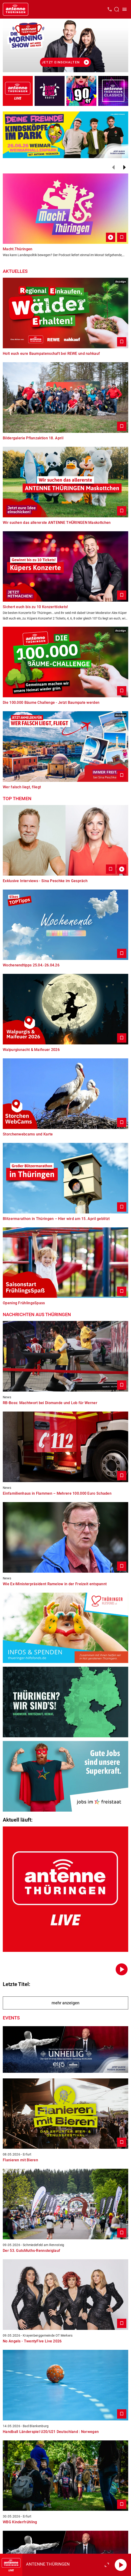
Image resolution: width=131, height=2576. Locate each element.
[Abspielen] (120, 2564)
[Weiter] (124, 167)
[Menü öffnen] (124, 9)
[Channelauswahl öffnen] (116, 9)
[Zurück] (113, 167)
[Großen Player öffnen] (107, 2565)
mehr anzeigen (65, 2002)
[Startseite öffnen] (15, 9)
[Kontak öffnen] (109, 9)
